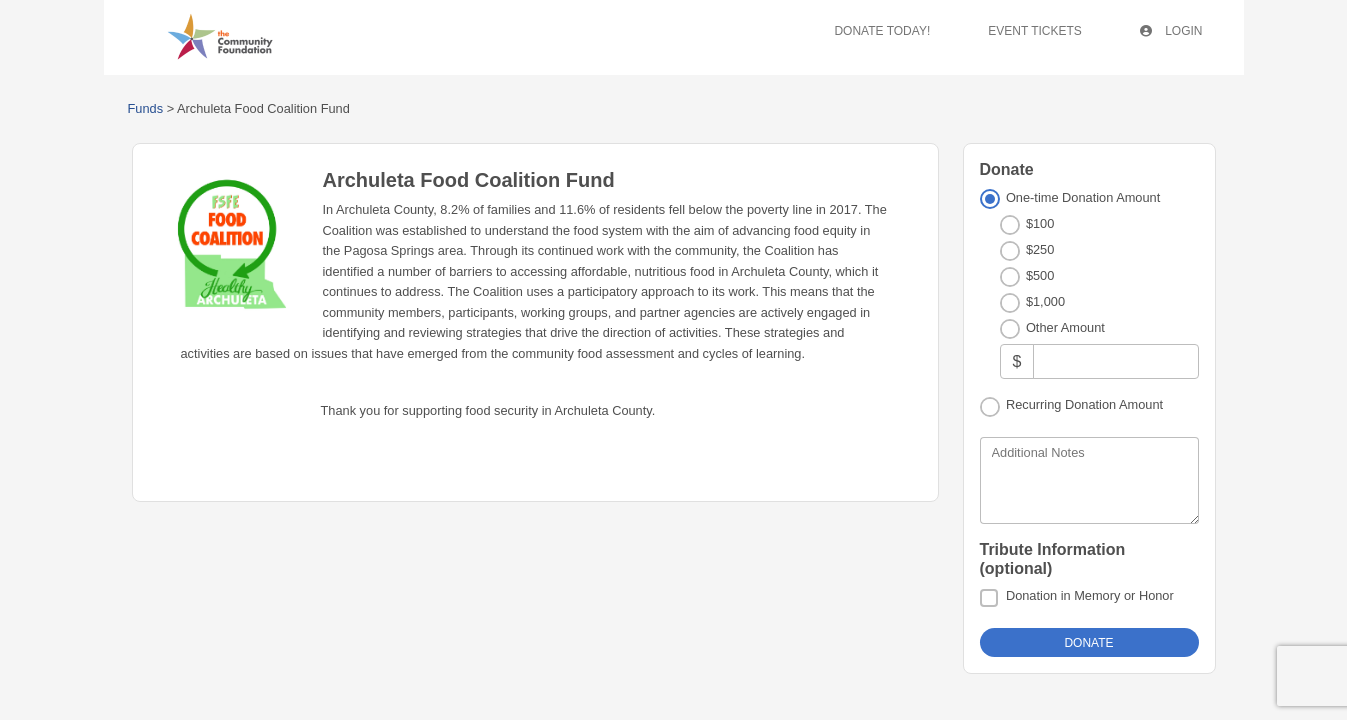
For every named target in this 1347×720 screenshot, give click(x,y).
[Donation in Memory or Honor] (989, 598)
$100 (1040, 223)
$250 (1040, 249)
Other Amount (1065, 327)
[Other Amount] (1115, 361)
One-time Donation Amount (1083, 197)
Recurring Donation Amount (1084, 404)
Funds (146, 108)
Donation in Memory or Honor (1090, 595)
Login (1171, 31)
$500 (1040, 275)
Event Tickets (1035, 31)
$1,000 (1045, 301)
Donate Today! (882, 31)
